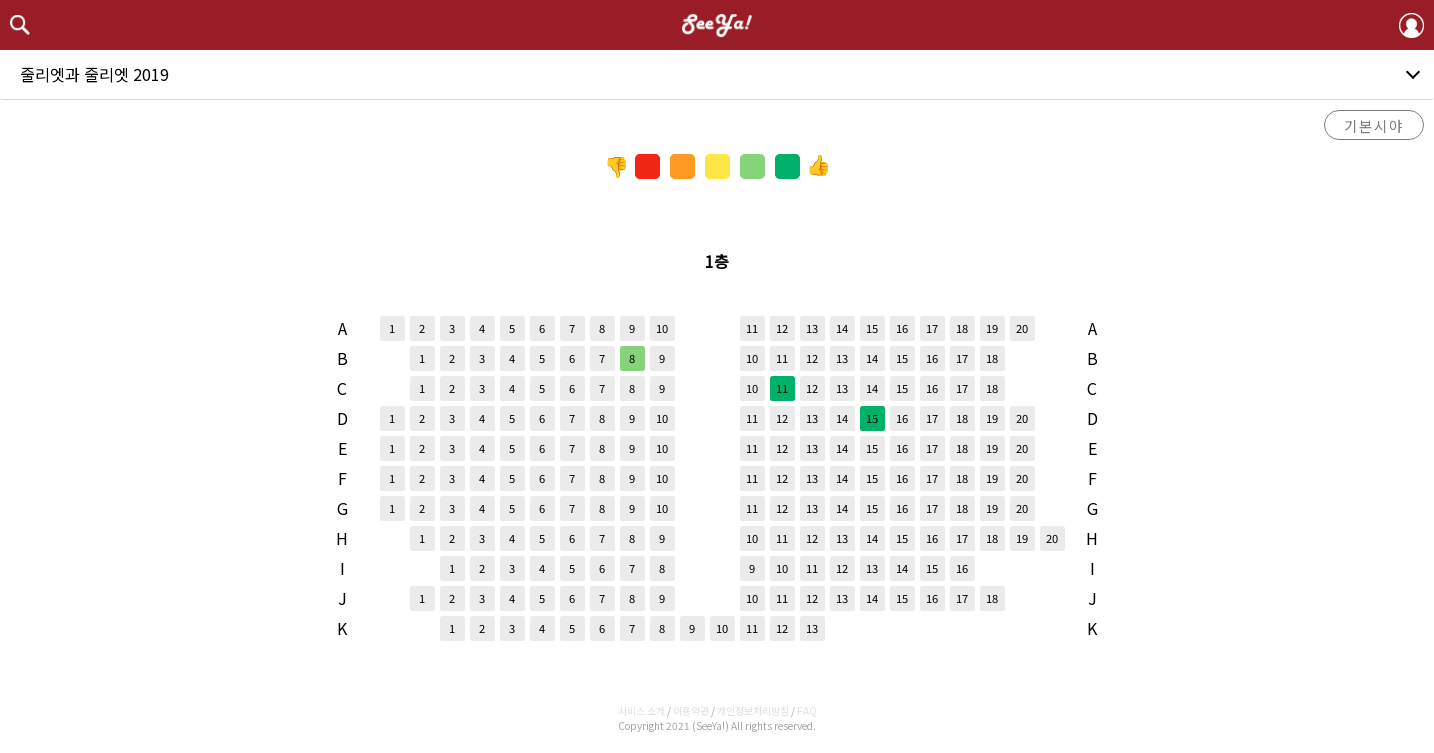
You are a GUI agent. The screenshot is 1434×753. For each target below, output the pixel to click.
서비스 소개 (641, 710)
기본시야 (1374, 125)
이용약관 (691, 710)
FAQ (807, 710)
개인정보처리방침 (753, 710)
